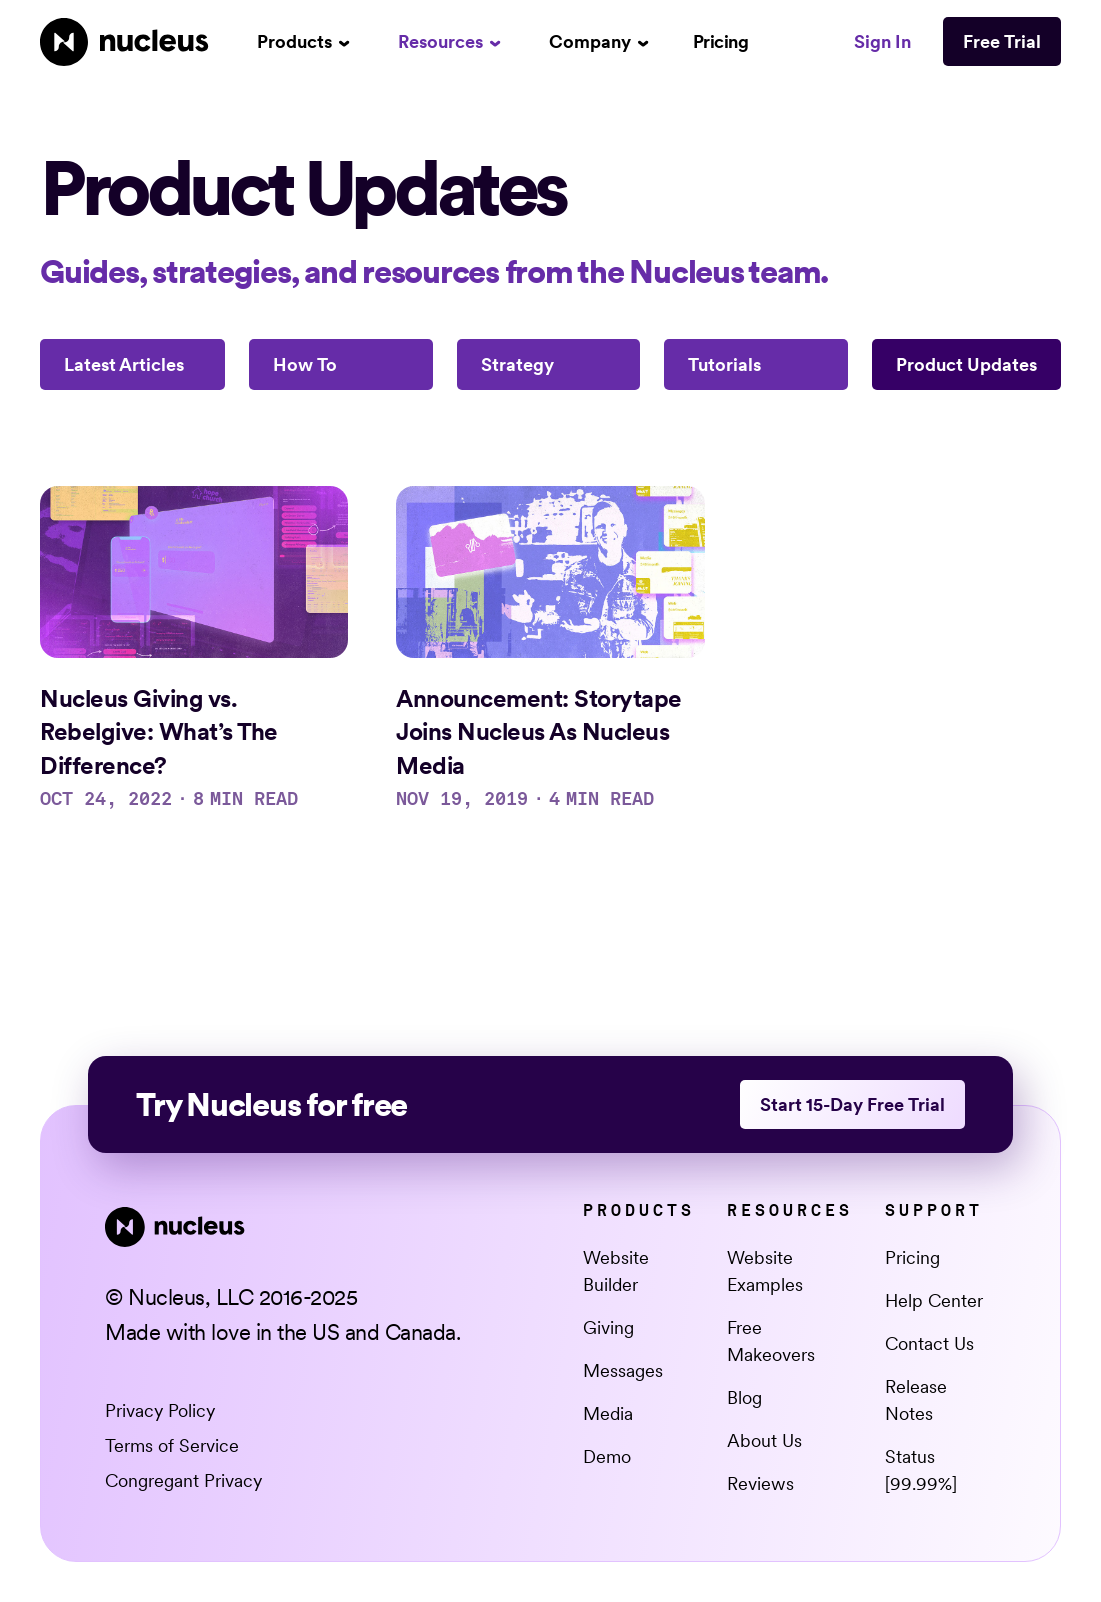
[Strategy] (549, 364)
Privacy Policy (160, 1410)
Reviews (760, 1483)
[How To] (341, 364)
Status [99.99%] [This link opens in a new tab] (921, 1470)
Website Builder (616, 1271)
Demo (607, 1456)
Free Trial (1002, 41)
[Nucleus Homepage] (124, 42)
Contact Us (929, 1343)
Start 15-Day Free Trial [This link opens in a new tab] (852, 1104)
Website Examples (765, 1271)
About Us (764, 1440)
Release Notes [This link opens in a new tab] (916, 1400)
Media (608, 1413)
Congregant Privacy (183, 1480)
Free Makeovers (771, 1341)
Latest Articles (124, 364)
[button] (303, 41)
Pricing (721, 41)
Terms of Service (172, 1445)
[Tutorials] (756, 364)
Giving (608, 1327)
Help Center (934, 1300)
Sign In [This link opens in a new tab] (882, 41)
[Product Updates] (966, 364)
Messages (623, 1370)
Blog (744, 1397)
